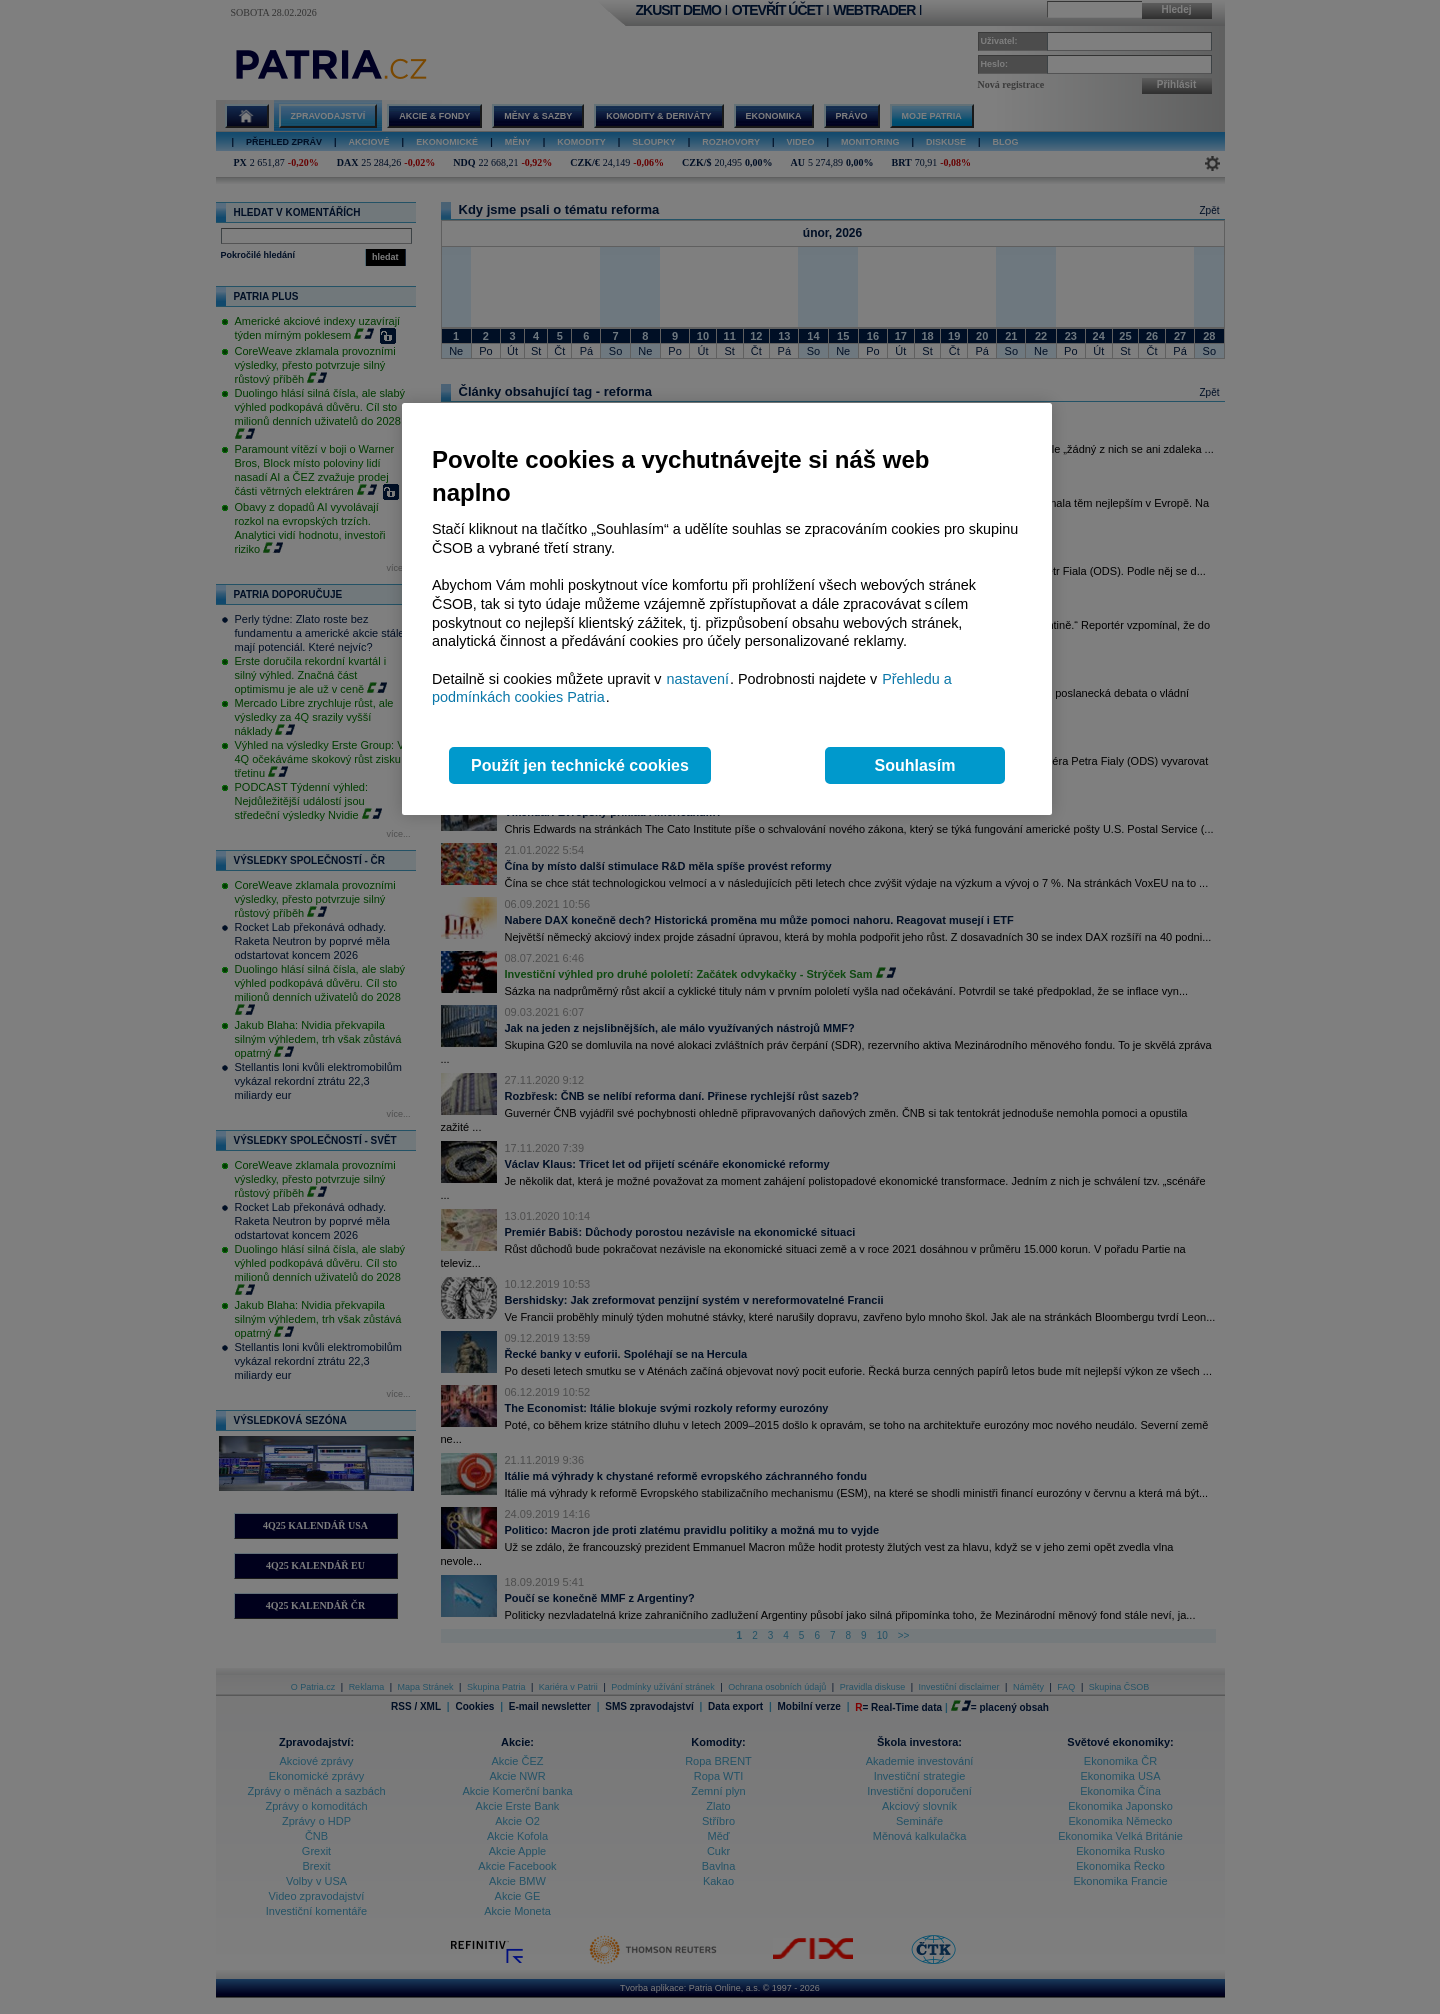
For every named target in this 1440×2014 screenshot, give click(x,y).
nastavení (698, 679)
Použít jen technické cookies (580, 765)
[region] (727, 609)
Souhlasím (915, 765)
